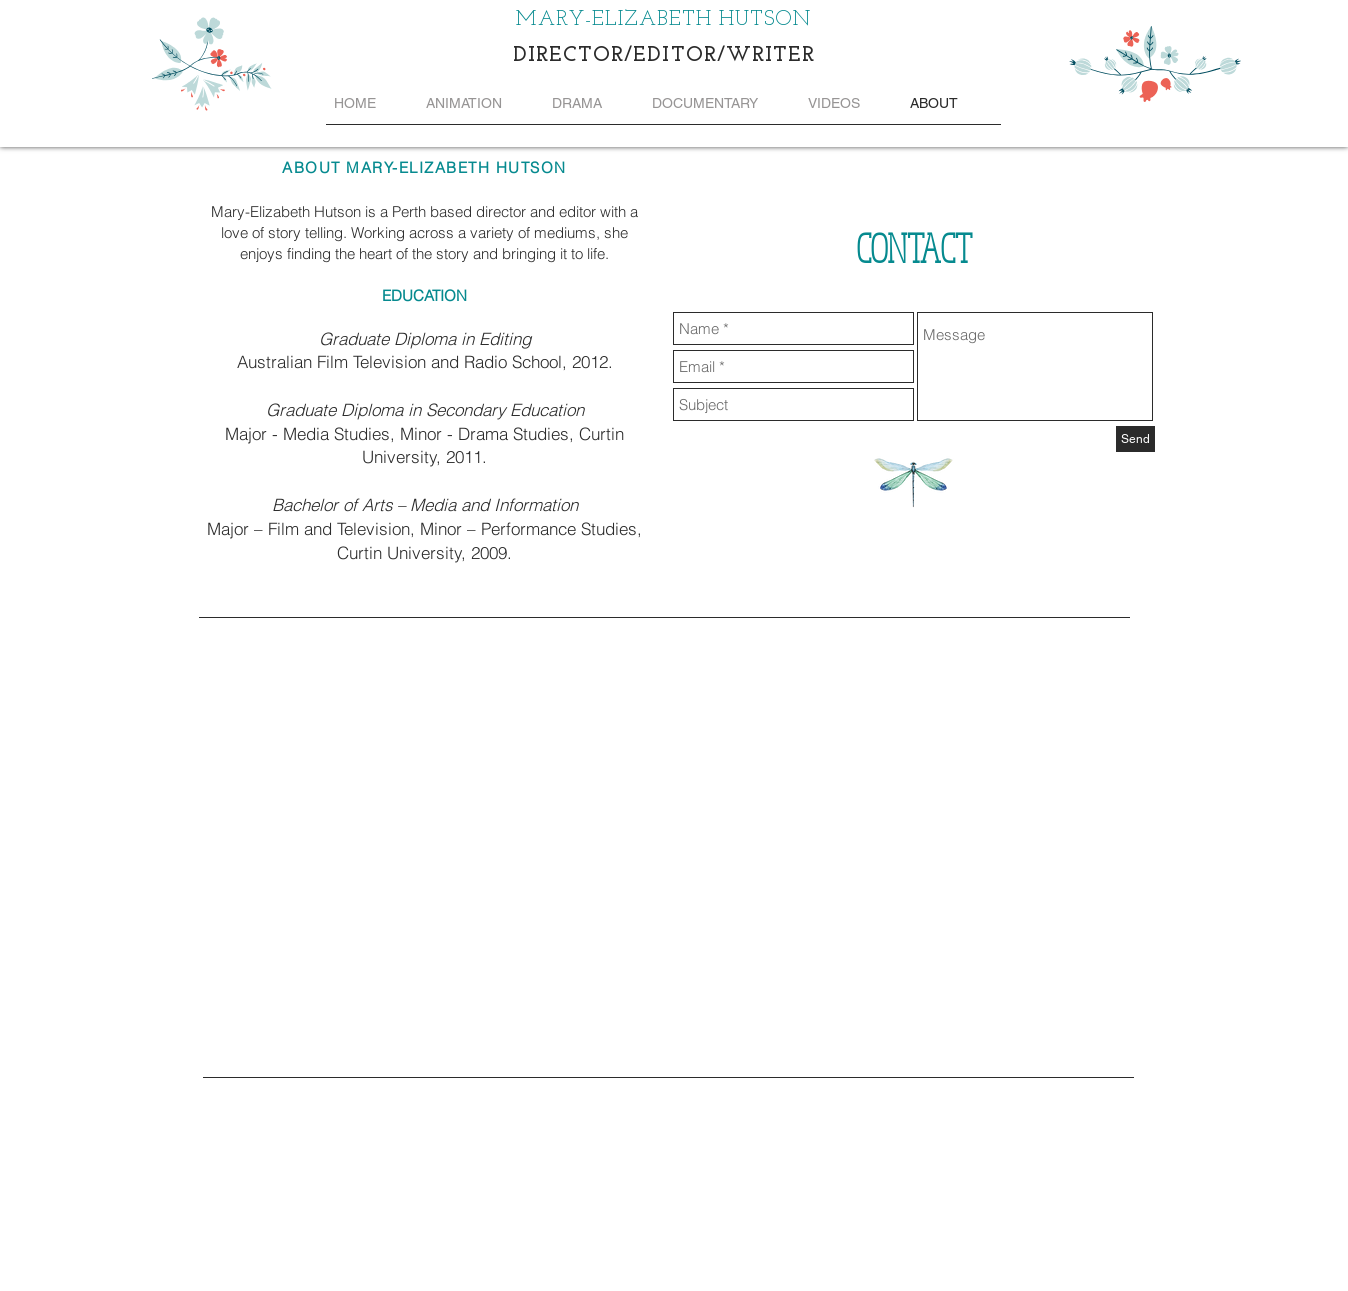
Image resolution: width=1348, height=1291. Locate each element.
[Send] (1135, 439)
